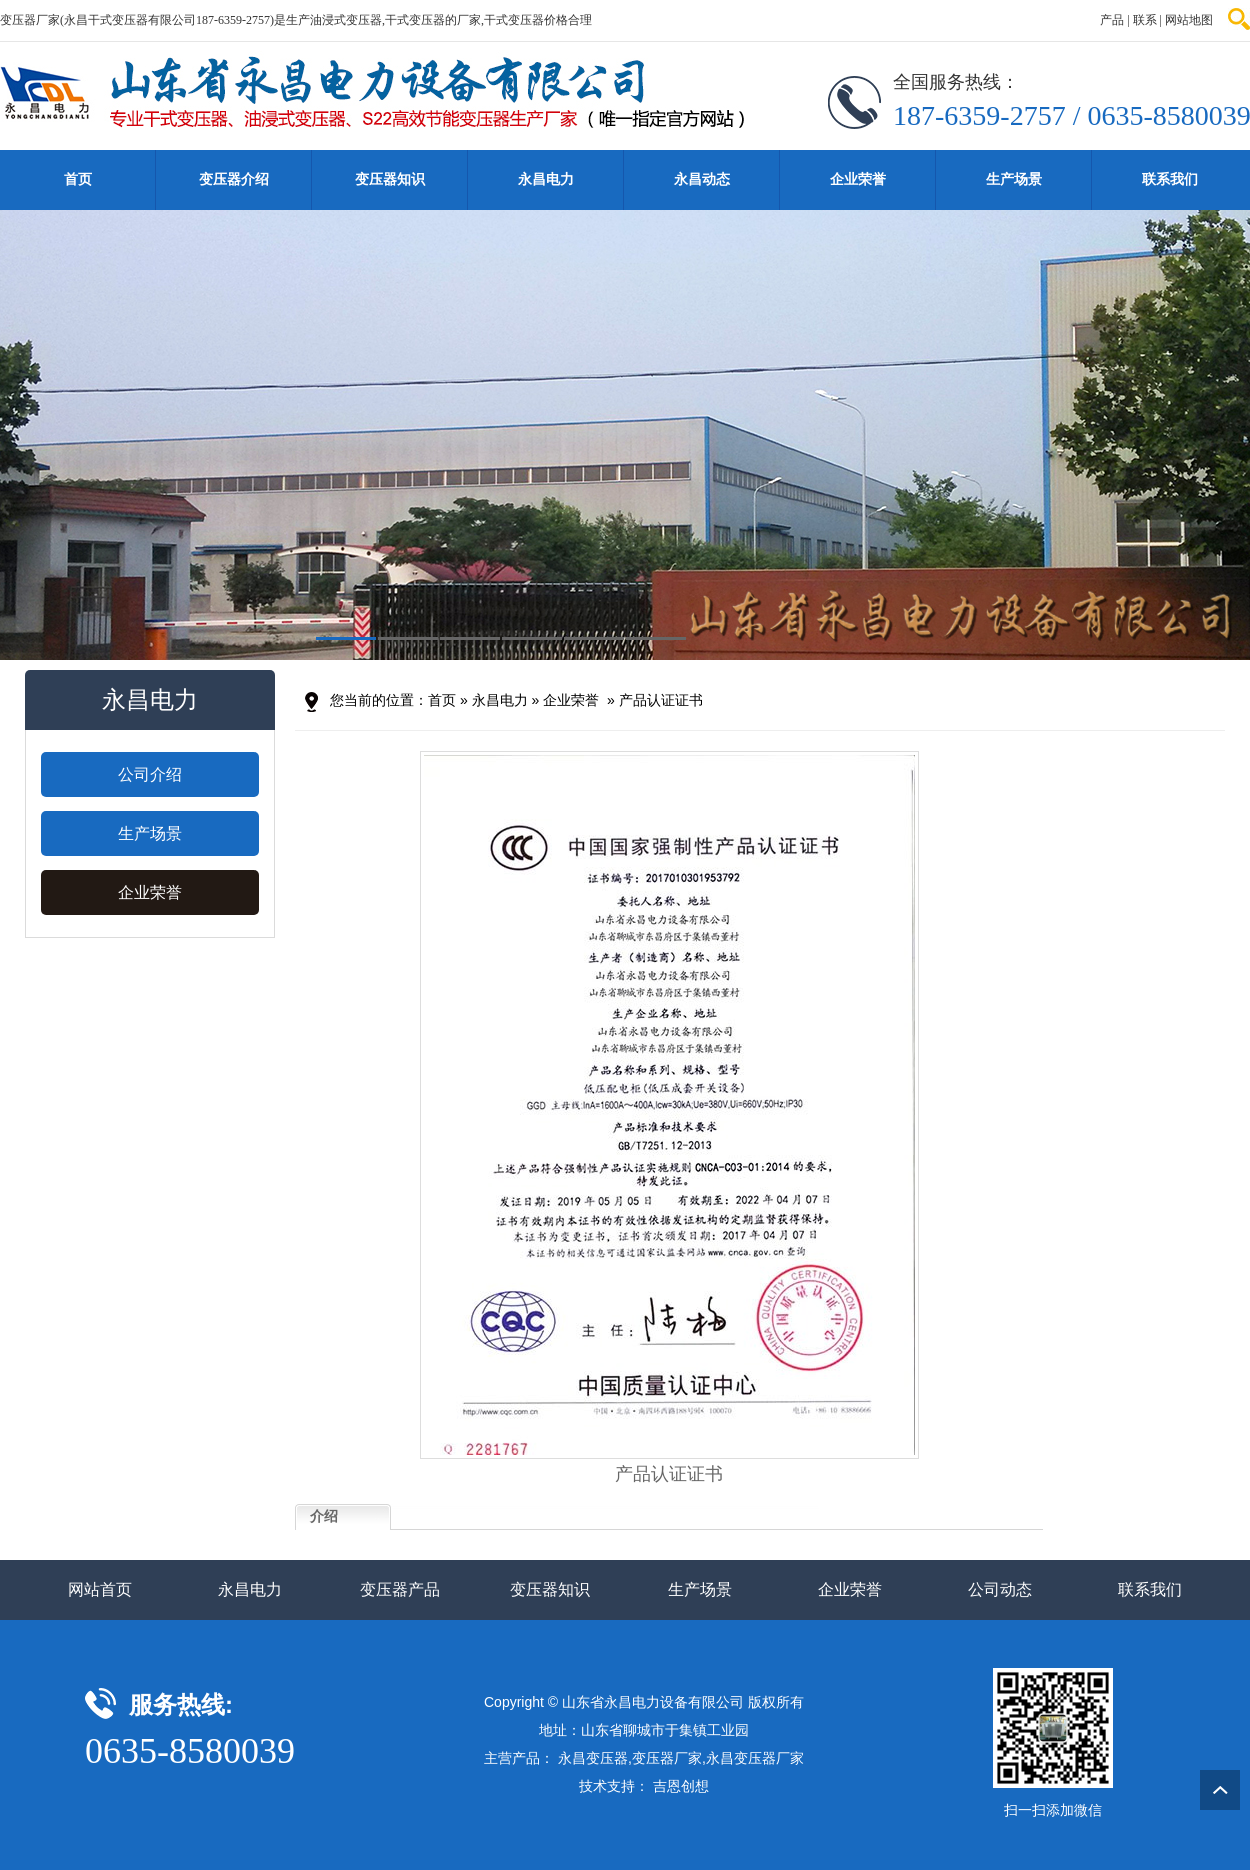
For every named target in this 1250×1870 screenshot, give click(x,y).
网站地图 (1189, 20)
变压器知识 (390, 179)
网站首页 (100, 1589)
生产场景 (1014, 179)
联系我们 (1170, 179)
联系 (1145, 20)
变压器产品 (400, 1589)
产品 (1112, 20)
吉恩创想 (681, 1786)
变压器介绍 (234, 179)
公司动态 (1000, 1589)
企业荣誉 (858, 179)
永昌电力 (546, 179)
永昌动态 (702, 179)
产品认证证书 (661, 700)
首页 (78, 179)
